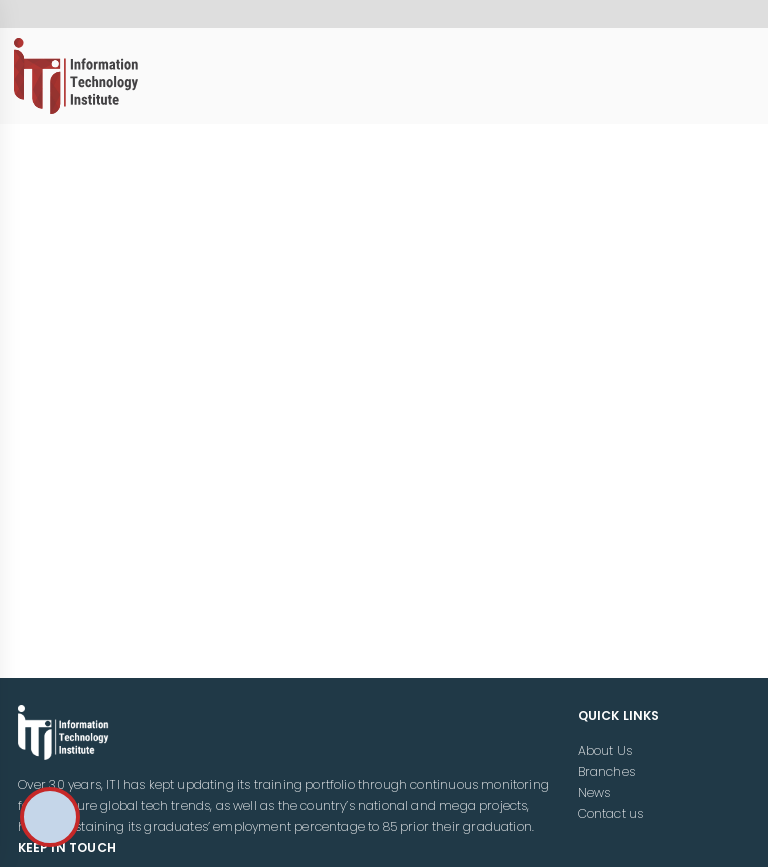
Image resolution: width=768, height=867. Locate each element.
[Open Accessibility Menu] (50, 817)
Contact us (611, 813)
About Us (605, 750)
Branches (606, 771)
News (594, 792)
